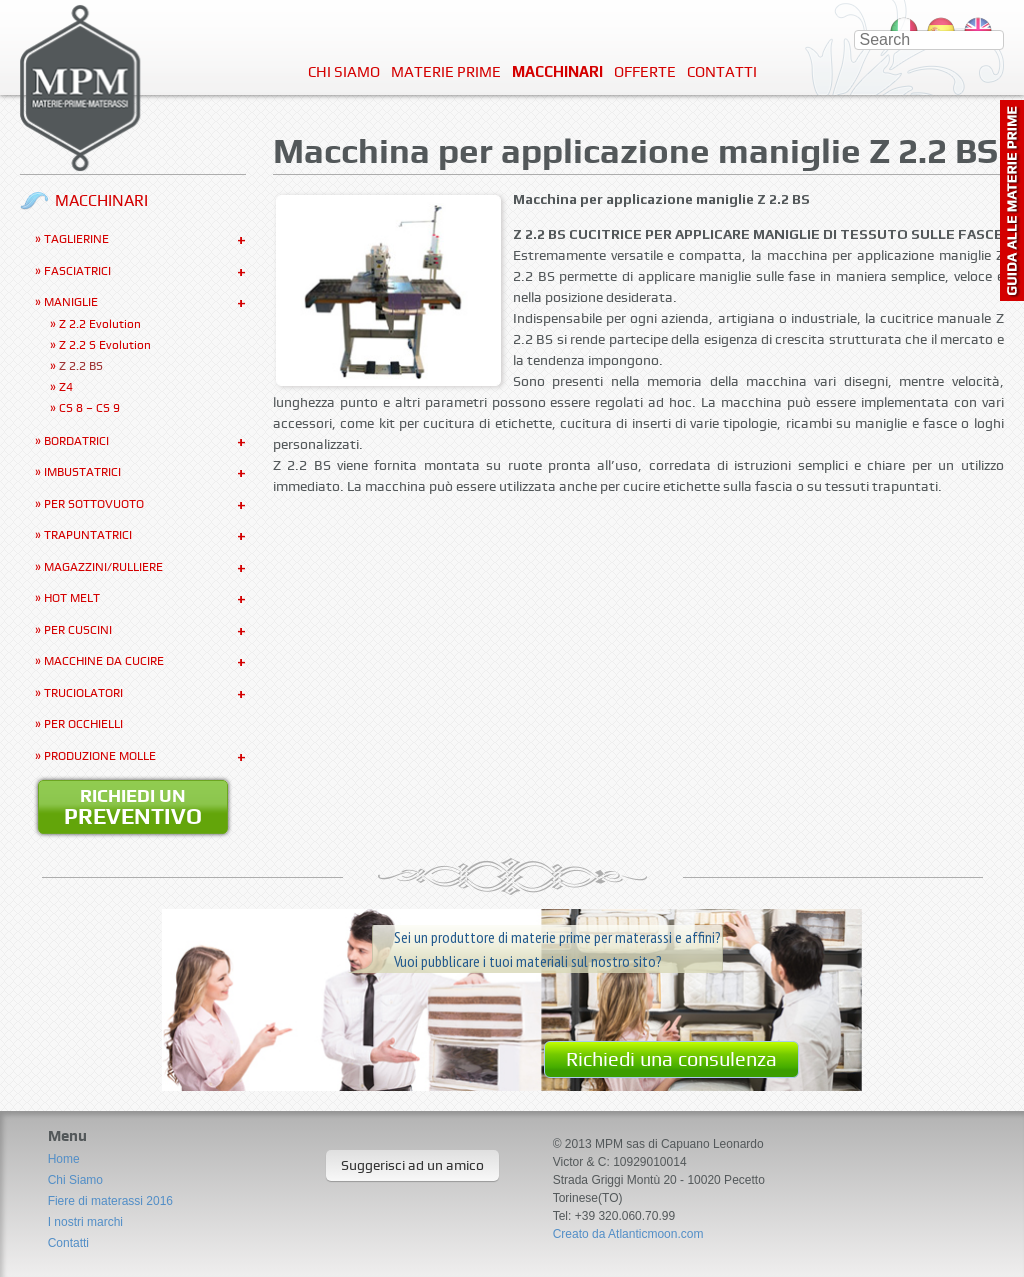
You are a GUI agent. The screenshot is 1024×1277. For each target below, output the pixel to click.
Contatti (722, 72)
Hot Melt (72, 598)
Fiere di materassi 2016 (110, 1201)
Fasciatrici (77, 271)
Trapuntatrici (88, 535)
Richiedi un (133, 807)
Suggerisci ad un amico (412, 1165)
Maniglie (71, 302)
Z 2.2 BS (81, 366)
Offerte (645, 72)
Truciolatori (83, 693)
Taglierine (76, 239)
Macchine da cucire (104, 661)
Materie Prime (446, 72)
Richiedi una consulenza (671, 1059)
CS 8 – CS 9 (89, 408)
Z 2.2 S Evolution (105, 345)
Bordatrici (76, 441)
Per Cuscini (78, 630)
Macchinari (557, 71)
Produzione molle (100, 756)
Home (64, 1159)
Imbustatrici (82, 472)
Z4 (66, 387)
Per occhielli (83, 724)
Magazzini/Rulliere (103, 567)
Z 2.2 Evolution (100, 324)
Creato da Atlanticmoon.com (628, 1234)
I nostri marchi (85, 1222)
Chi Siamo (344, 72)
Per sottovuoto (94, 504)
